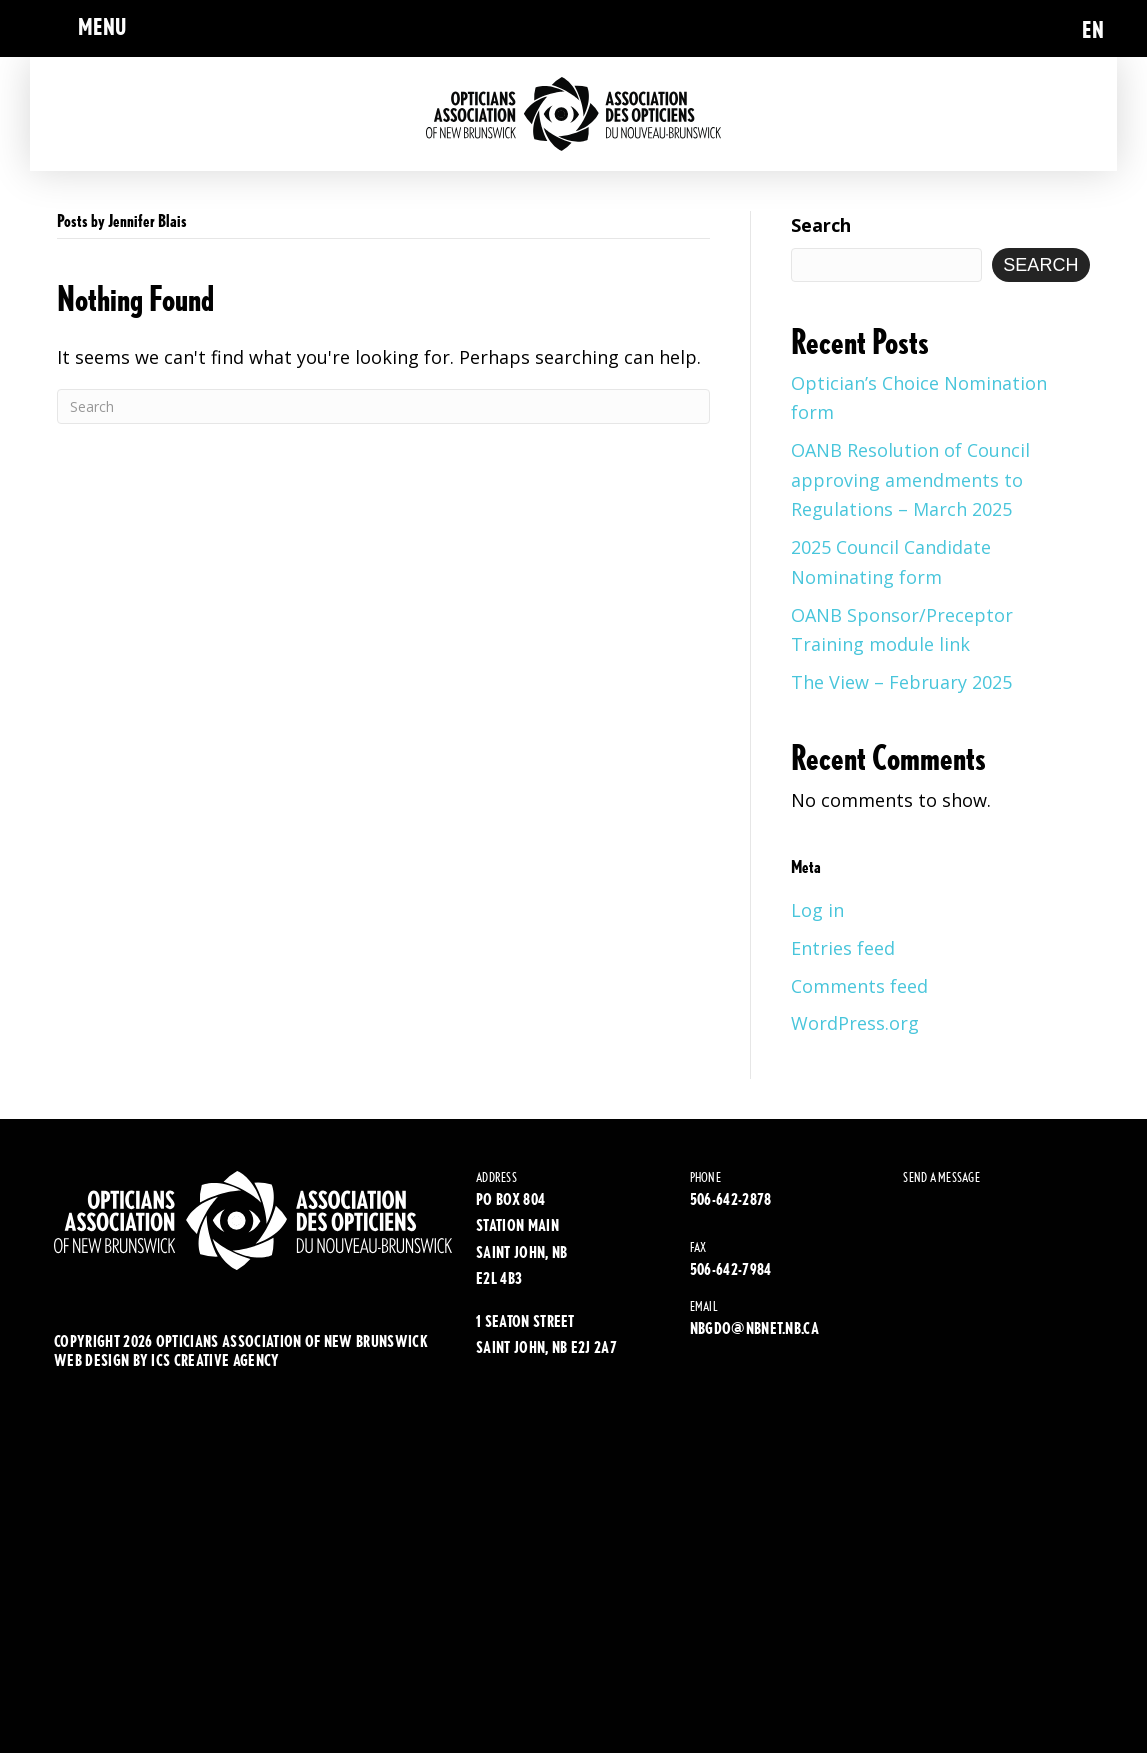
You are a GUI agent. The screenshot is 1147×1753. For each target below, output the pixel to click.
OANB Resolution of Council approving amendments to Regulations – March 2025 (910, 479)
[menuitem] (1093, 28)
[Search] (383, 406)
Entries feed (843, 948)
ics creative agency (215, 1360)
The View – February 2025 (901, 682)
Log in (817, 910)
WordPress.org (855, 1023)
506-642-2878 (731, 1199)
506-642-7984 (731, 1269)
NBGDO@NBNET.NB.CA (754, 1328)
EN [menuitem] (1093, 30)
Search (821, 225)
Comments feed (859, 986)
